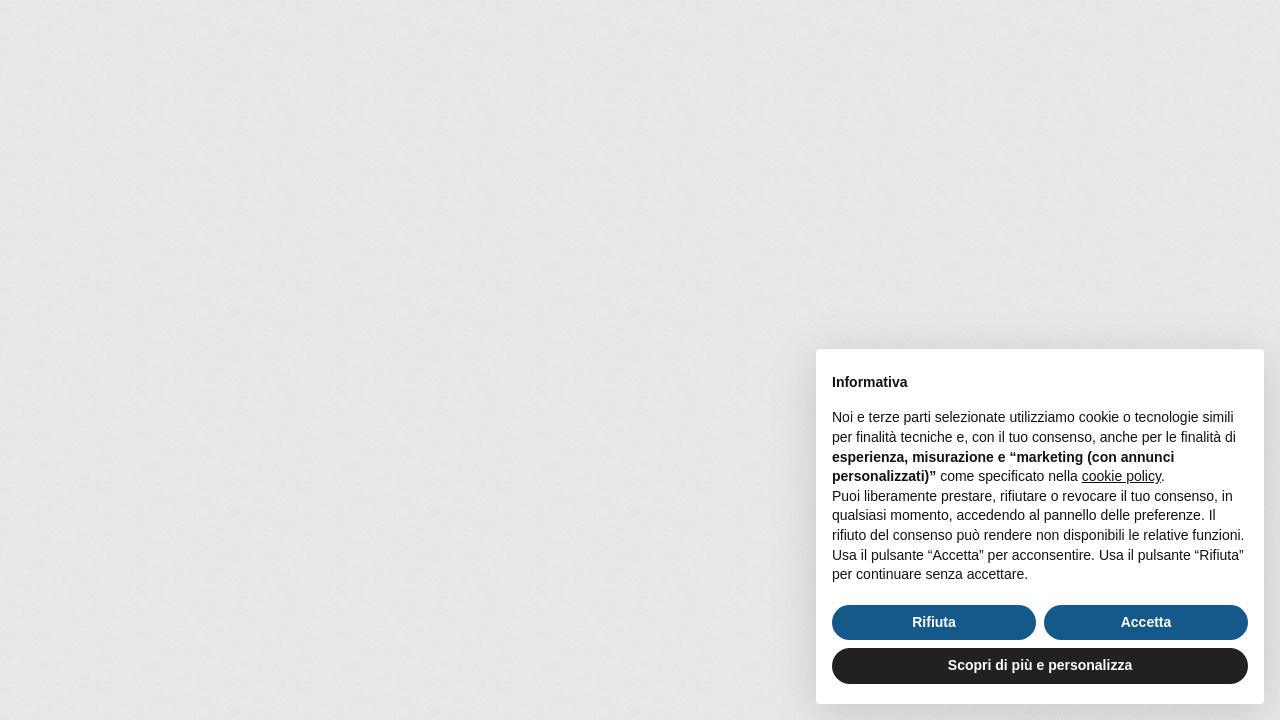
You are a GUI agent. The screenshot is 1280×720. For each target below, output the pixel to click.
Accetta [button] (1146, 622)
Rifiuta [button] (934, 622)
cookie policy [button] (1121, 476)
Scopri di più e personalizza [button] (1040, 665)
